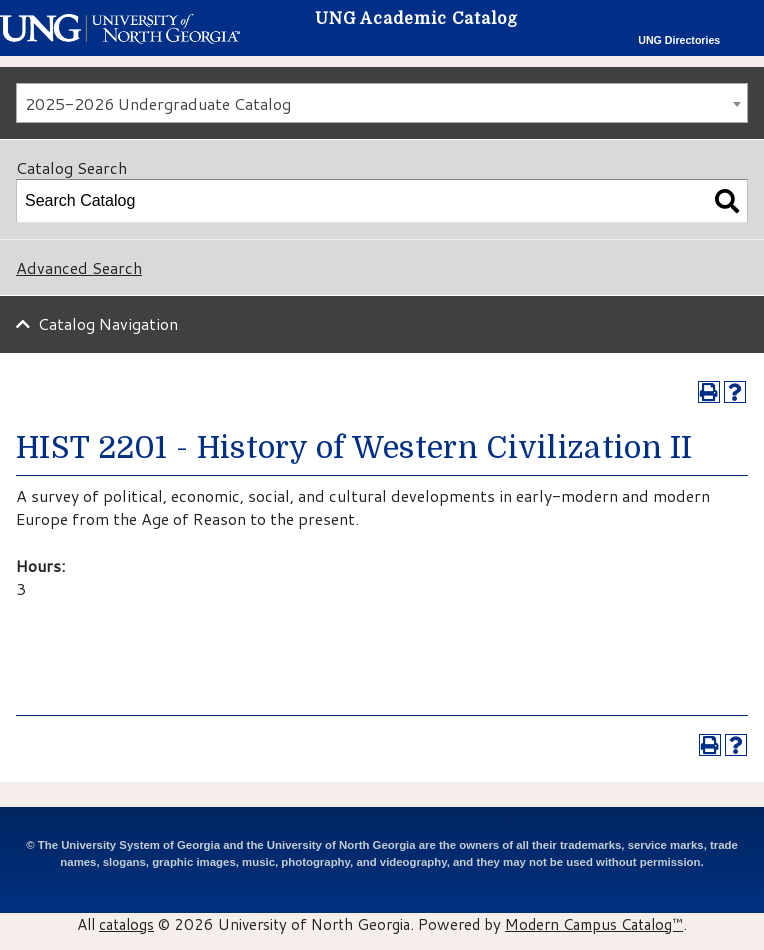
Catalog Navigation (108, 323)
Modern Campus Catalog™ (594, 924)
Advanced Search (79, 267)
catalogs (126, 924)
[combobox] (382, 103)
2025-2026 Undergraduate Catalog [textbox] (158, 103)
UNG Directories (679, 40)
